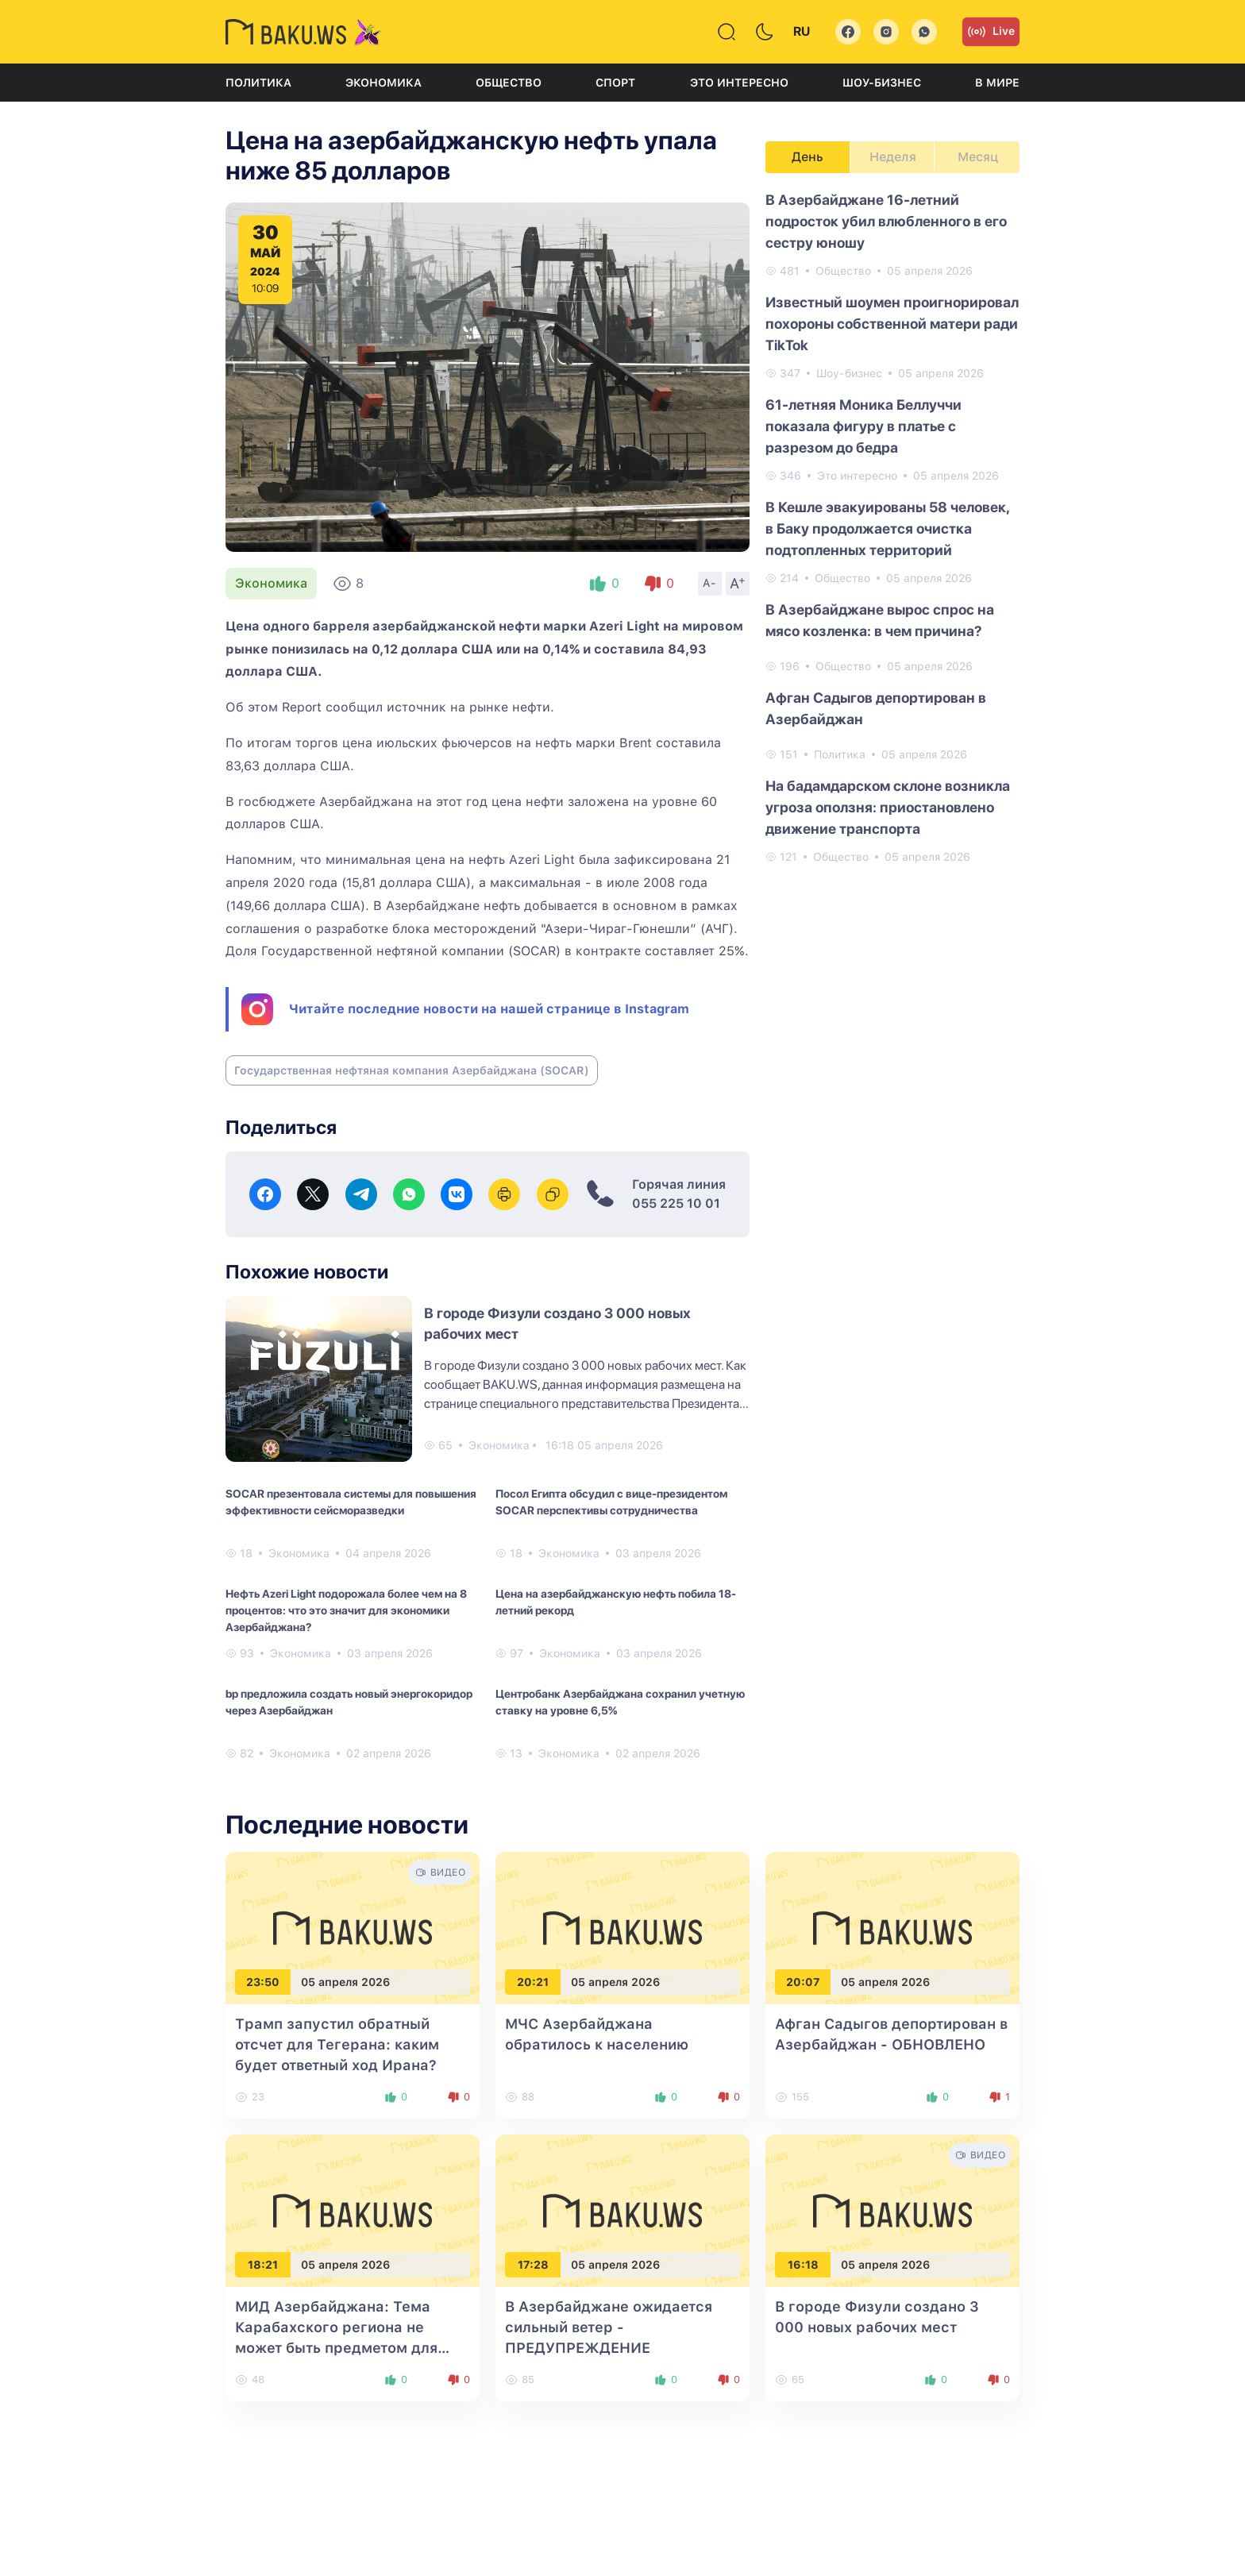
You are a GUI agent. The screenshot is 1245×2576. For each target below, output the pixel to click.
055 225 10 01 (676, 1203)
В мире (997, 82)
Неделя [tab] (892, 156)
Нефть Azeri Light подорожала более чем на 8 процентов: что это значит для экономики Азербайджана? (346, 1610)
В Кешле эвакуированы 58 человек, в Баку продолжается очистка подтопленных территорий (887, 528)
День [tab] (807, 156)
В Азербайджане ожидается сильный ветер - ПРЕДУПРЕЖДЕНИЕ (608, 2327)
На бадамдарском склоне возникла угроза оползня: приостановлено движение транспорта (887, 807)
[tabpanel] (892, 527)
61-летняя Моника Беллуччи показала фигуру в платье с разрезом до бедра (863, 426)
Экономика (383, 82)
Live (991, 31)
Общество (509, 82)
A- (710, 583)
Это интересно (739, 82)
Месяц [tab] (978, 156)
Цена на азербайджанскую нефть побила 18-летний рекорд (615, 1602)
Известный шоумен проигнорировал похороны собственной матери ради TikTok (892, 323)
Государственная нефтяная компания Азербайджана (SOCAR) (411, 1070)
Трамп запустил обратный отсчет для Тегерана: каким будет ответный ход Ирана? (337, 2044)
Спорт (615, 82)
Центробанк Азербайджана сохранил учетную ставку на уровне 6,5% (620, 1702)
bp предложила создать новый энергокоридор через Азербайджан (348, 1702)
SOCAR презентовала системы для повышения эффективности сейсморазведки (350, 1502)
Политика (258, 82)
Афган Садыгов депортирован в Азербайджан (875, 708)
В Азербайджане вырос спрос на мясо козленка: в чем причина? (879, 620)
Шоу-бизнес (881, 82)
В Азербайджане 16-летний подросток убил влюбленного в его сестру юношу (886, 221)
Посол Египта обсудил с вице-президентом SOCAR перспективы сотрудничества (611, 1502)
